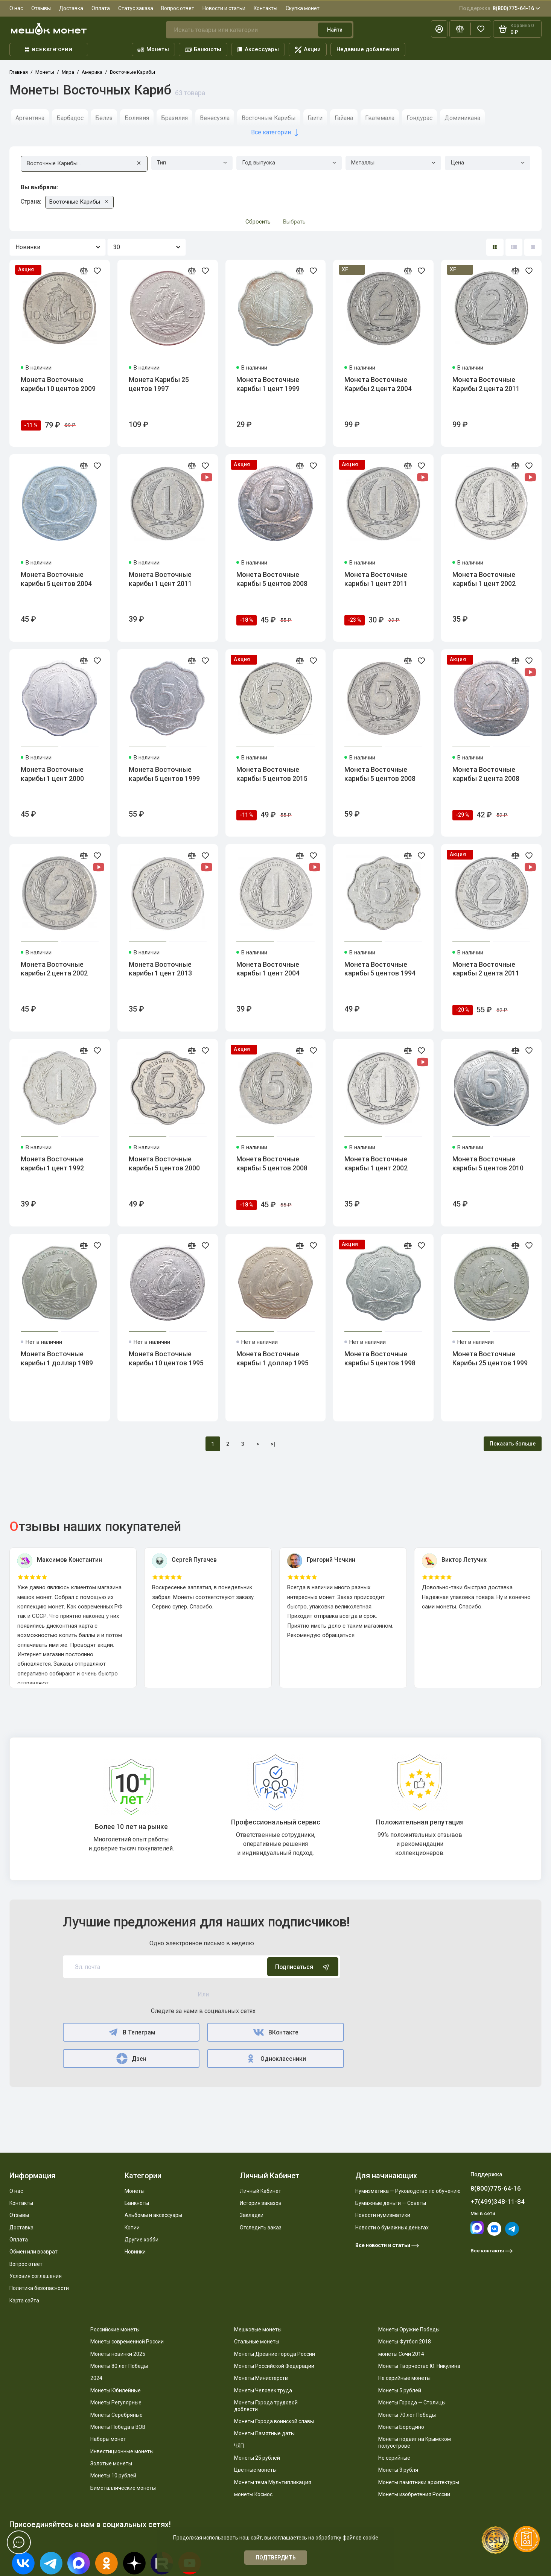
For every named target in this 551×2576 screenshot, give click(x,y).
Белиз (104, 118)
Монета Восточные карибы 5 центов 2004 (56, 579)
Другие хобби (141, 2240)
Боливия (137, 118)
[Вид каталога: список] (514, 247)
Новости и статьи (223, 8)
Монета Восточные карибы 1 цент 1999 (268, 384)
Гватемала (379, 118)
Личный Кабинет (260, 2191)
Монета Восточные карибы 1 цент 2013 (160, 968)
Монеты (153, 49)
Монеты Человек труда (263, 2390)
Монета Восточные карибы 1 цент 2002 (484, 579)
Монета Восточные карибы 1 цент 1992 (52, 1163)
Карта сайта (24, 2301)
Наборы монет (108, 2439)
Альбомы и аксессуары (153, 2215)
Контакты (265, 8)
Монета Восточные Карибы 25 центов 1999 (490, 1358)
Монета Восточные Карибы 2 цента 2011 (486, 384)
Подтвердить (276, 2558)
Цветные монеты (255, 2470)
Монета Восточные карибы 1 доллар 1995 (272, 1358)
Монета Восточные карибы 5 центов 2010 (488, 1163)
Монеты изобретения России (414, 2494)
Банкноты (203, 49)
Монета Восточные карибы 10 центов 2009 (58, 384)
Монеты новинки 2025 (117, 2354)
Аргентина (29, 118)
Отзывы (41, 8)
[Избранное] (481, 29)
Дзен (131, 2059)
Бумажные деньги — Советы (390, 2203)
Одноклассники (275, 2059)
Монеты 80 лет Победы (119, 2366)
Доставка (71, 8)
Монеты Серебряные (116, 2415)
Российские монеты (115, 2329)
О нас (16, 8)
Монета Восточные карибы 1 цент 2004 (268, 968)
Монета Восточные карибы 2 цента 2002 (54, 968)
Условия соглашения (35, 2276)
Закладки (251, 2215)
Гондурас (419, 118)
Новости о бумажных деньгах (392, 2228)
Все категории (48, 49)
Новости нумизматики (382, 2215)
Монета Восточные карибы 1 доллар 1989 (57, 1358)
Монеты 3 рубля (398, 2470)
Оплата (100, 8)
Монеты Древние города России (274, 2354)
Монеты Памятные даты (264, 2433)
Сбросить (258, 221)
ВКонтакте (275, 2032)
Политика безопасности (39, 2288)
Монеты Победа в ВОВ (117, 2427)
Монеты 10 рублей (113, 2476)
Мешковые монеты (258, 2329)
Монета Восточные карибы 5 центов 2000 (164, 1163)
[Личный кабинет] (439, 29)
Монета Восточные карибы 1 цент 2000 (52, 773)
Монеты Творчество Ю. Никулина (419, 2366)
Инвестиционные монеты (122, 2451)
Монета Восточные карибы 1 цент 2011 (160, 579)
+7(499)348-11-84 (497, 2201)
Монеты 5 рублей (399, 2390)
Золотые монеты (111, 2463)
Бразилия (174, 118)
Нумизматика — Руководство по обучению (408, 2191)
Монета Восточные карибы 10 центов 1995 (166, 1358)
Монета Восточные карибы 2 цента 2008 (485, 773)
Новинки (135, 2252)
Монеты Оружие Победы (409, 2329)
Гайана (344, 118)
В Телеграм (131, 2032)
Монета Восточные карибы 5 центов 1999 (164, 773)
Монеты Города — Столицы (412, 2402)
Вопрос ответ (177, 8)
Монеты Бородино (401, 2427)
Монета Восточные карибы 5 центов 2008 (271, 579)
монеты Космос (253, 2494)
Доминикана (462, 118)
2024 (96, 2378)
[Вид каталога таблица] (533, 247)
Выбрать (294, 221)
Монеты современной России (127, 2342)
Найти (334, 30)
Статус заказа (135, 8)
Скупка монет (303, 8)
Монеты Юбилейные (115, 2390)
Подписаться (302, 1967)
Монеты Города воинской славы (274, 2421)
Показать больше (513, 1444)
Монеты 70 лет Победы (407, 2415)
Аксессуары (258, 49)
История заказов (261, 2203)
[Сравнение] (460, 29)
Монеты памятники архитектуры (418, 2482)
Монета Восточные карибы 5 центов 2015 (271, 773)
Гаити (315, 118)
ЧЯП (239, 2446)
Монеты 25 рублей (257, 2458)
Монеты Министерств (261, 2378)
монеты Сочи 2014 (401, 2354)
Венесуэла (215, 118)
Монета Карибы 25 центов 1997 (159, 384)
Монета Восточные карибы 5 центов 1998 (380, 1358)
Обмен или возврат (33, 2252)
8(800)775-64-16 (499, 8)
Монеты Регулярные (116, 2402)
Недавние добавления (367, 49)
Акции (308, 49)
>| (273, 1444)
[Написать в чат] (19, 2542)
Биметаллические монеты (123, 2488)
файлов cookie (360, 2538)
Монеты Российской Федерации (274, 2366)
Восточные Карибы (269, 118)
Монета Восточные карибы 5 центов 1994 (380, 968)
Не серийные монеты (404, 2378)
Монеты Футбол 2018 (404, 2342)
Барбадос (70, 118)
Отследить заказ (261, 2228)
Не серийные (394, 2458)
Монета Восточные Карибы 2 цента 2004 (378, 384)
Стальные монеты (256, 2342)
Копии (132, 2228)
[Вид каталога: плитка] (495, 247)
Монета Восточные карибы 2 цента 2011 (485, 968)
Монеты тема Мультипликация (272, 2482)
